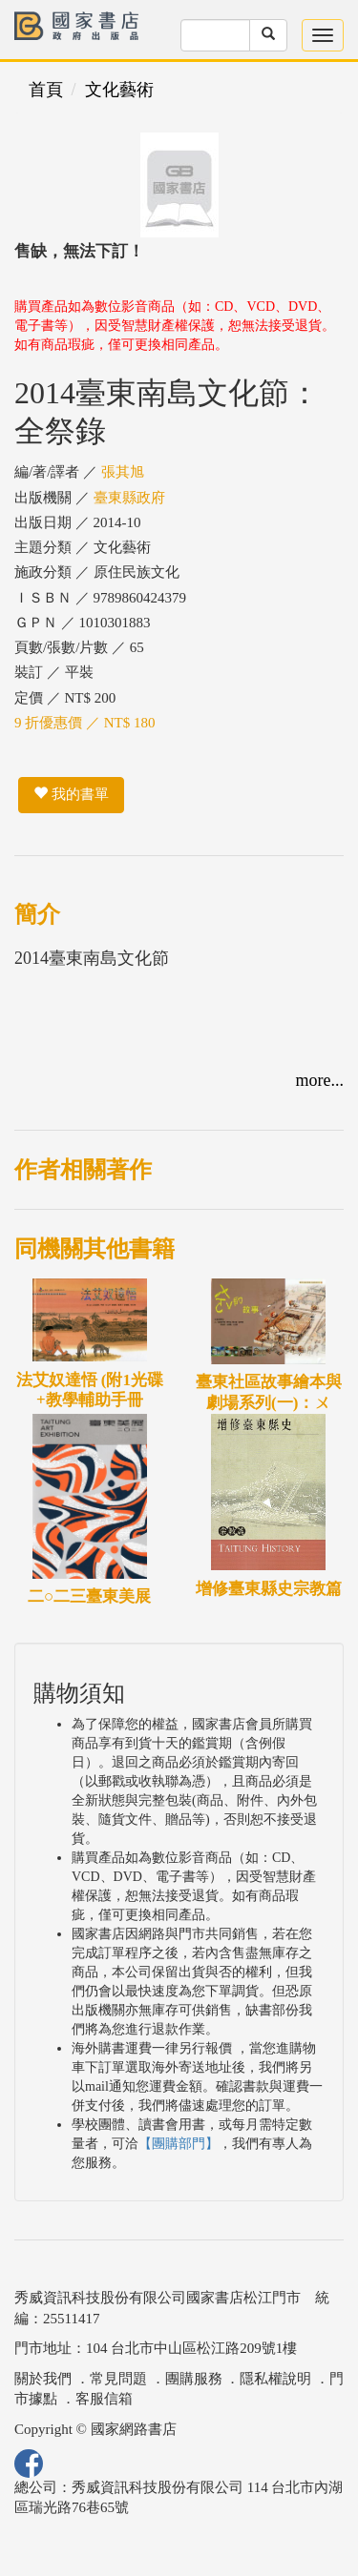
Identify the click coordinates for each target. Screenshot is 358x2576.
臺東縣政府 (129, 497)
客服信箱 (104, 2398)
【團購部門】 (178, 2143)
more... (320, 1080)
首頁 (46, 89)
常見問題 (118, 2378)
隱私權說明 (275, 2378)
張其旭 (122, 472)
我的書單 (71, 794)
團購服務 (193, 2378)
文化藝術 (119, 89)
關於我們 (43, 2378)
